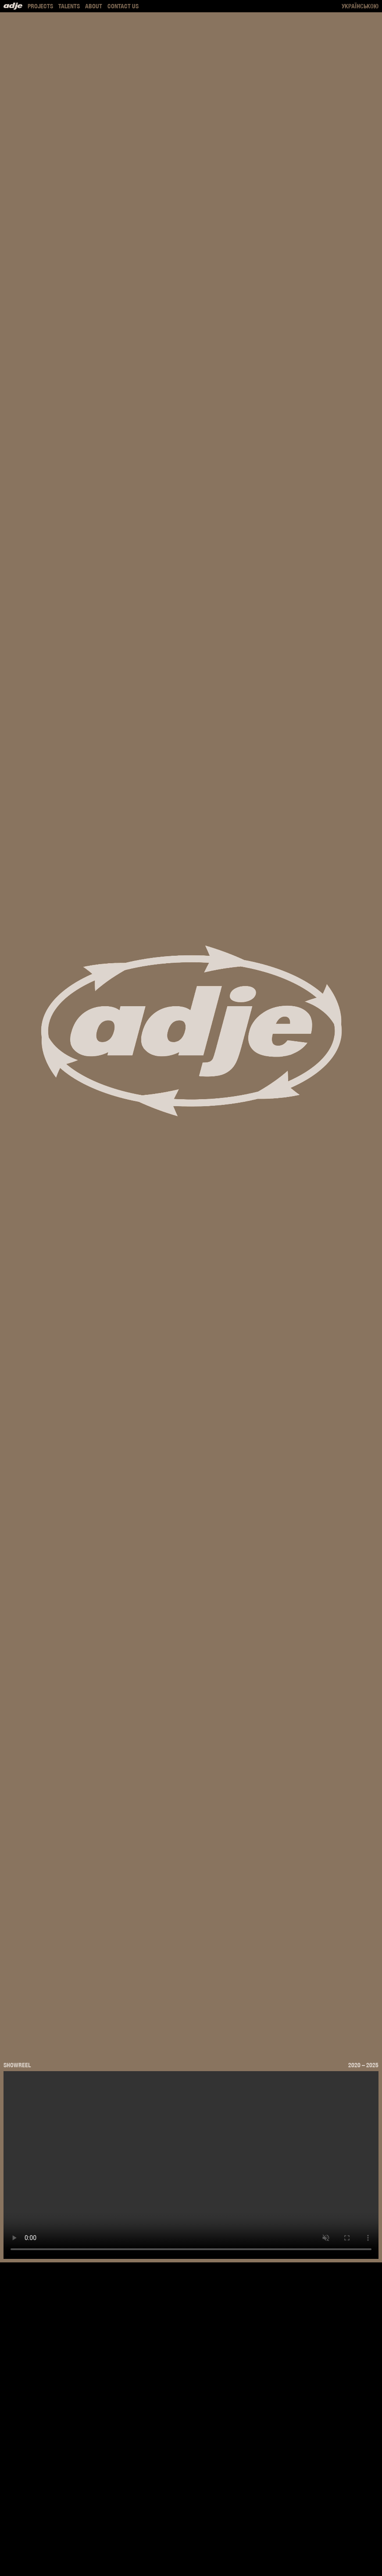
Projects (40, 6)
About (93, 6)
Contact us (123, 6)
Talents (69, 6)
